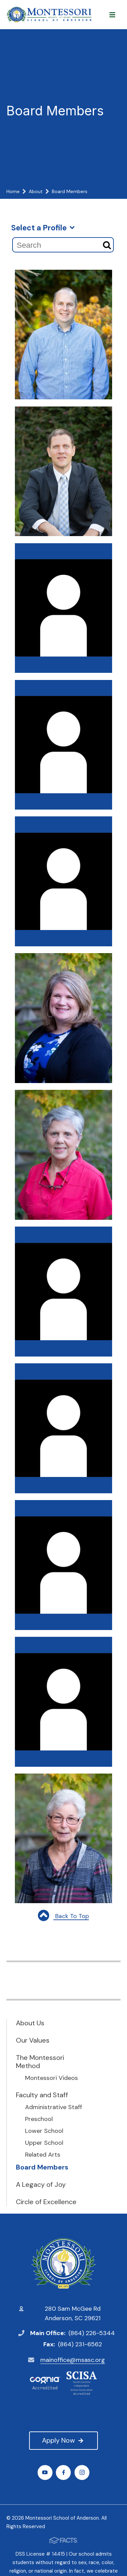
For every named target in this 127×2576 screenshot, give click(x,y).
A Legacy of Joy (41, 2184)
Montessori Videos (51, 2078)
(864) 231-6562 (80, 2344)
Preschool (39, 2119)
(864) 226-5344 (91, 2333)
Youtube (45, 2472)
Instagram (82, 2472)
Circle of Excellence (46, 2202)
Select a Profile (43, 228)
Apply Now (63, 2440)
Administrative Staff (53, 2107)
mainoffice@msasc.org (72, 2360)
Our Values (32, 2040)
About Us (30, 2023)
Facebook (63, 2472)
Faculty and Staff (42, 2095)
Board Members (42, 2167)
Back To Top (63, 1916)
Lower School (44, 2131)
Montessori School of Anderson (63, 2263)
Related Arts (42, 2155)
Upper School (44, 2143)
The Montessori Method (40, 2061)
